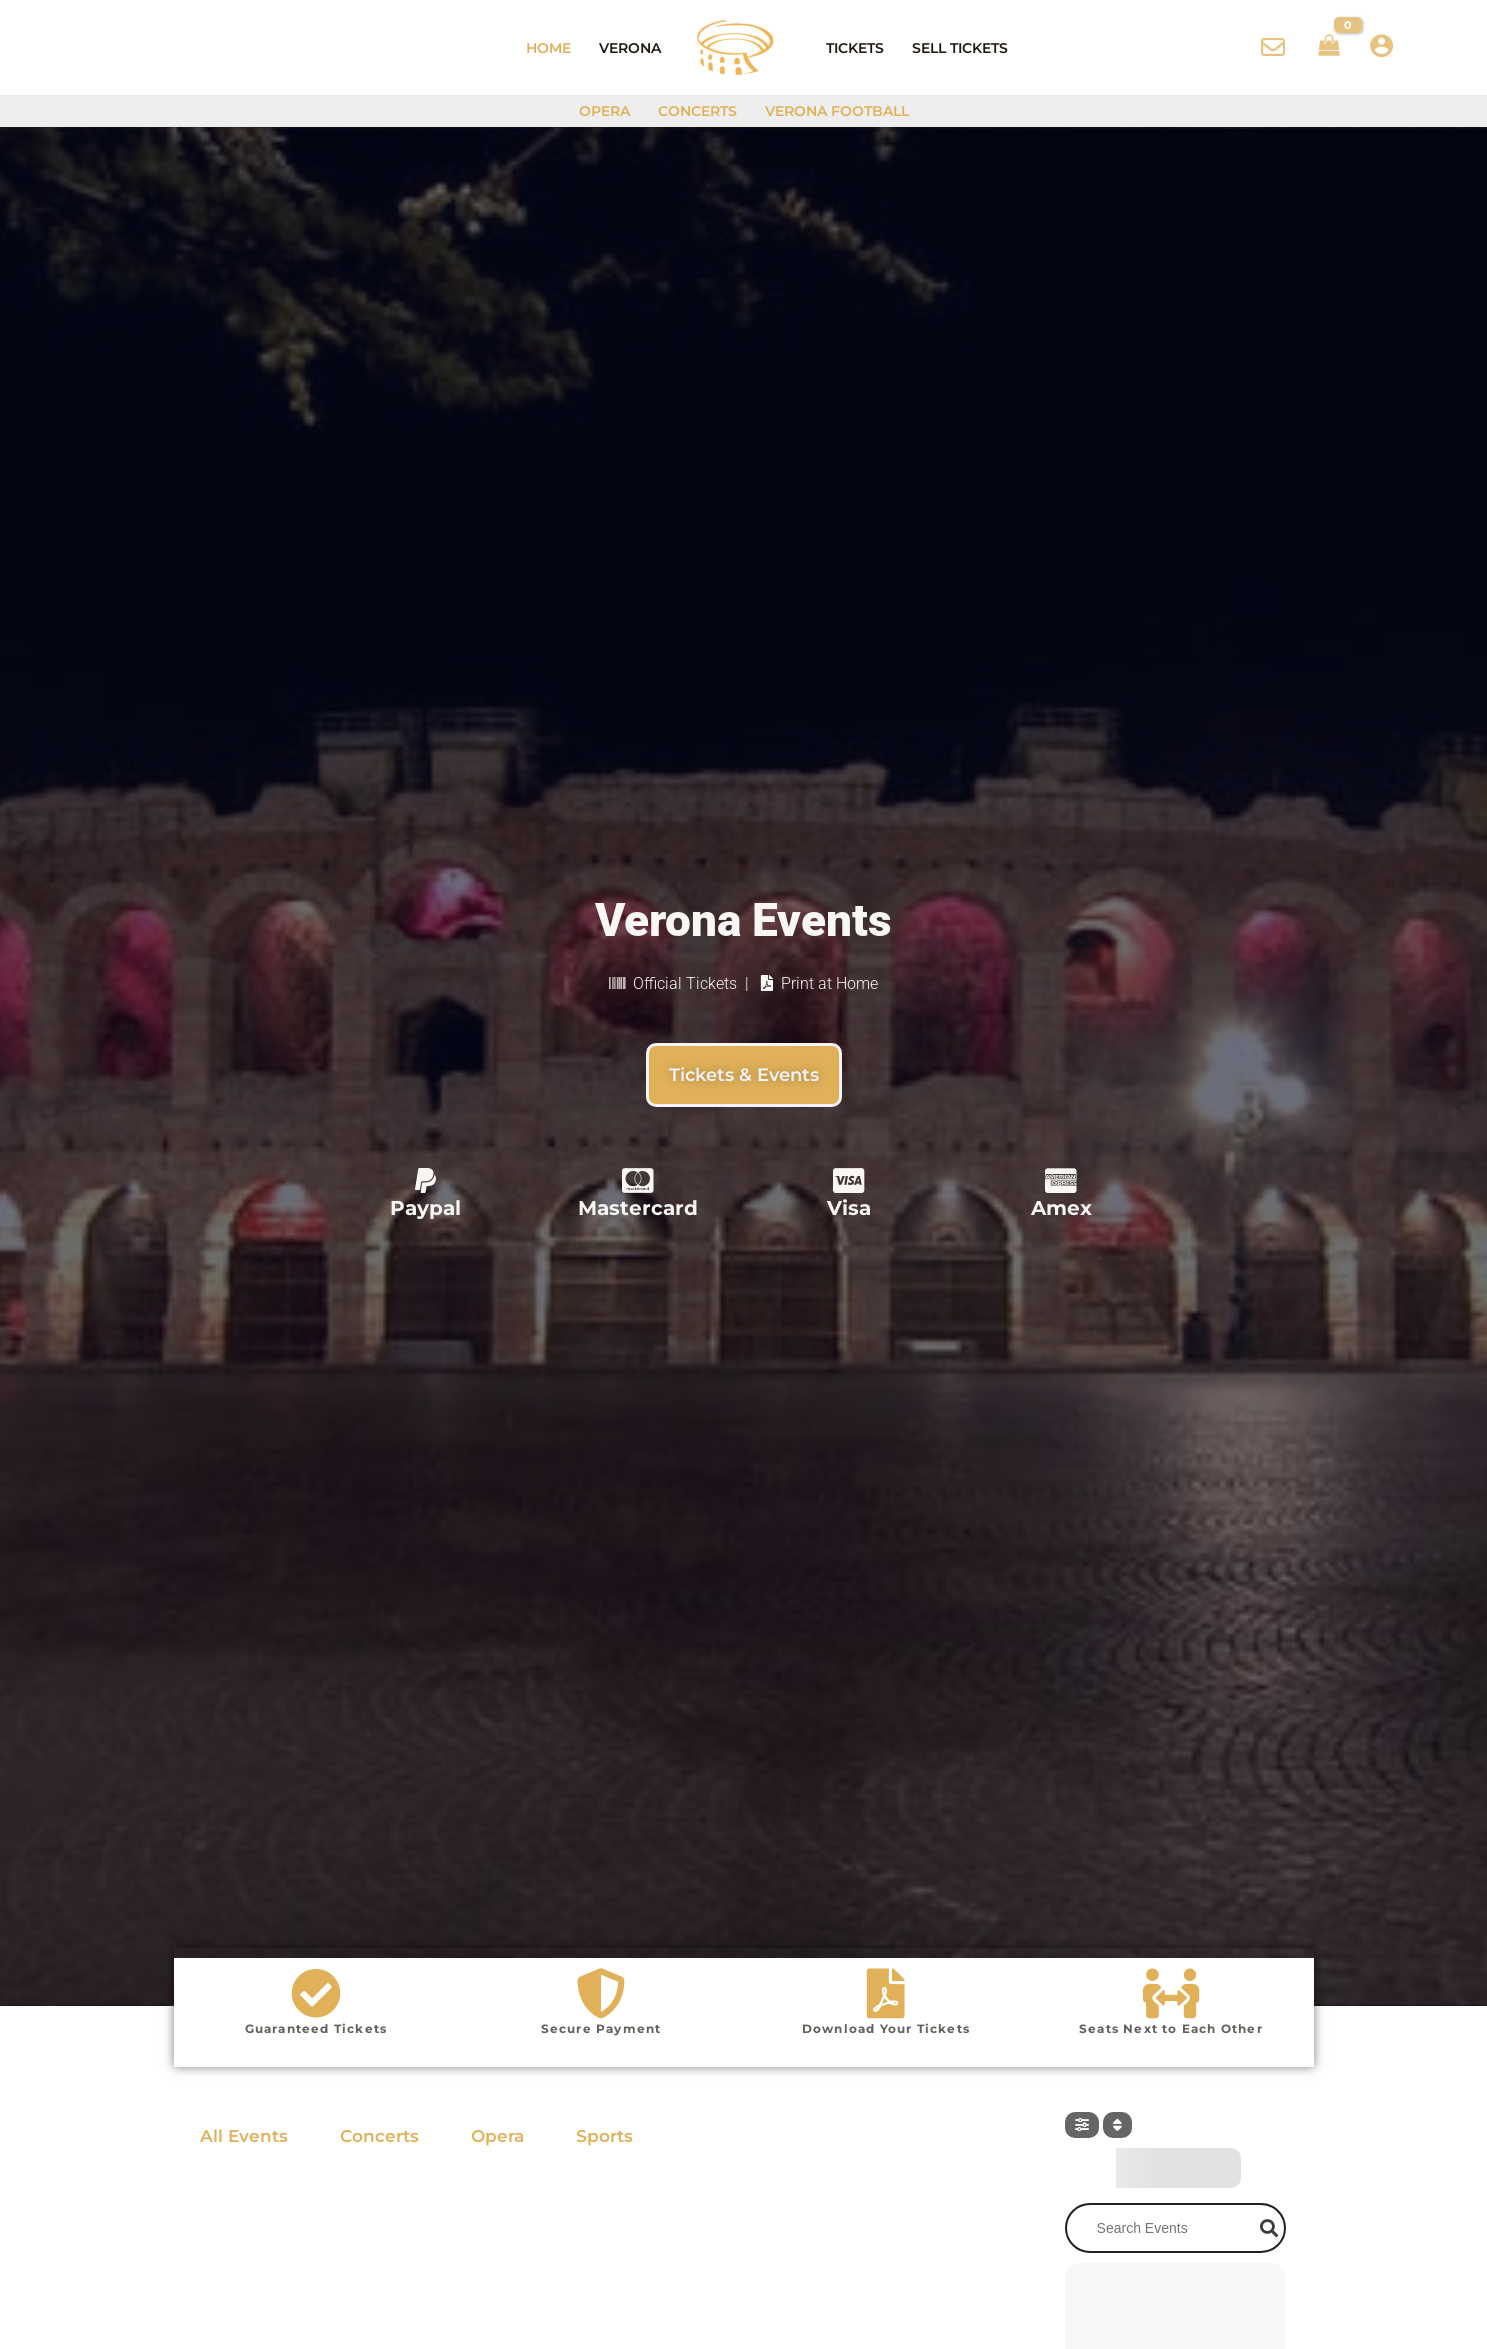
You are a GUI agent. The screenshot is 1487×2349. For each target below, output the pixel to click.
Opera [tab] (497, 2136)
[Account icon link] (1381, 45)
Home (548, 48)
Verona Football (837, 111)
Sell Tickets (960, 48)
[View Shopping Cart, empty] (1329, 48)
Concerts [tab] (379, 2136)
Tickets (855, 48)
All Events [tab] (244, 2136)
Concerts (697, 111)
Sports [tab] (604, 2136)
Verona (630, 48)
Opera (604, 111)
